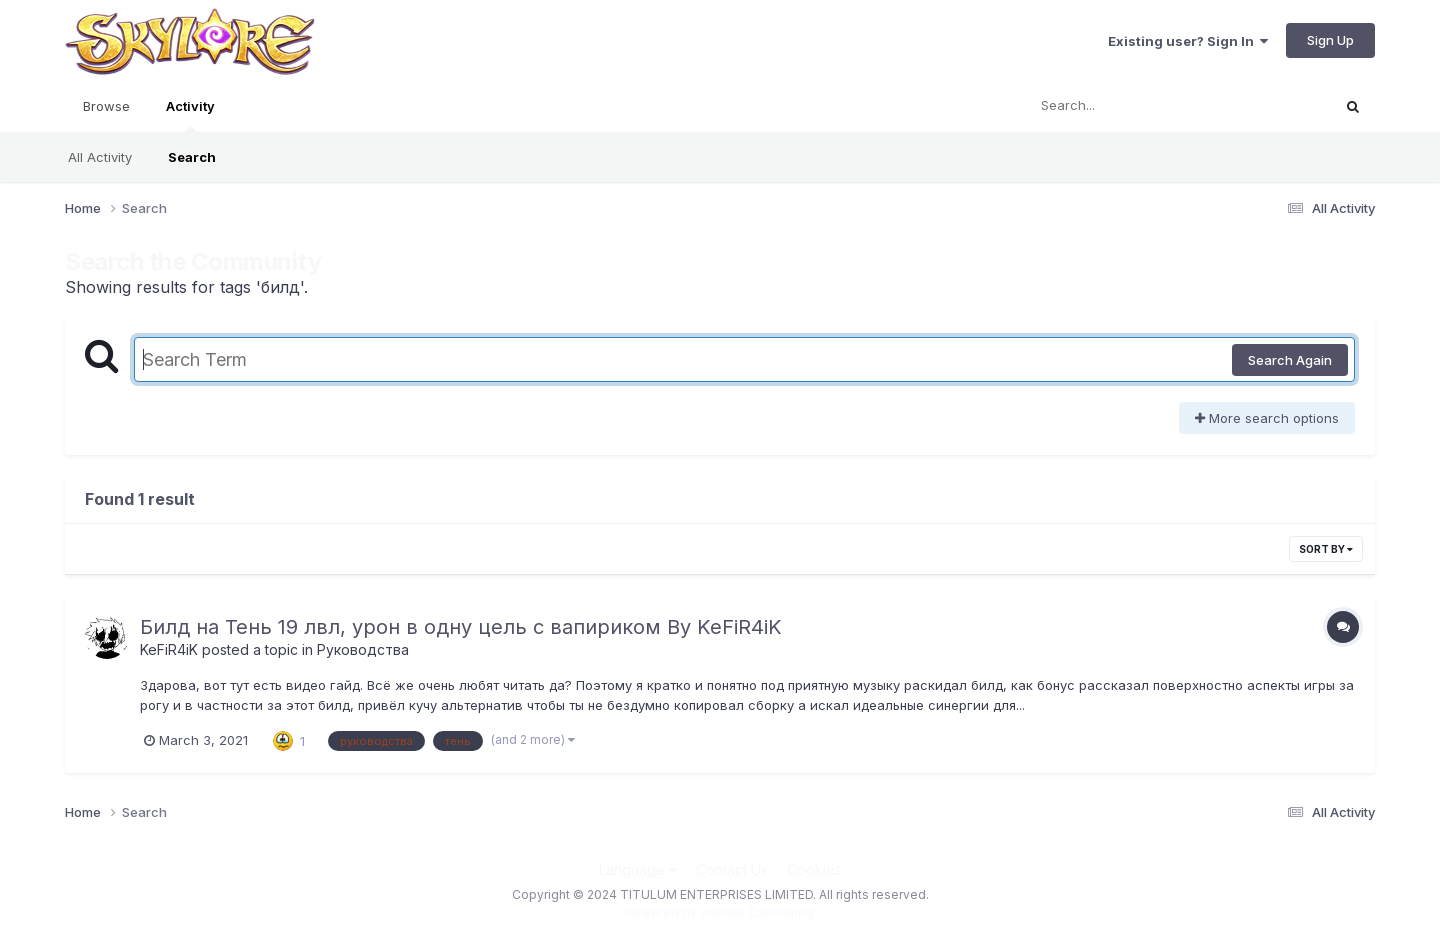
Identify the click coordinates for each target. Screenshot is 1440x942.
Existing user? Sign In (1188, 41)
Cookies (814, 869)
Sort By (1326, 549)
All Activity (100, 157)
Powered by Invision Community (720, 912)
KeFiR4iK (169, 649)
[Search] (1123, 106)
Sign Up (1330, 40)
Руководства (363, 649)
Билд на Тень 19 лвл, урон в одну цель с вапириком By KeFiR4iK (461, 627)
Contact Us (732, 869)
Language (638, 869)
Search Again (1290, 360)
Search (192, 157)
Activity (190, 115)
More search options (1267, 418)
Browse (106, 106)
